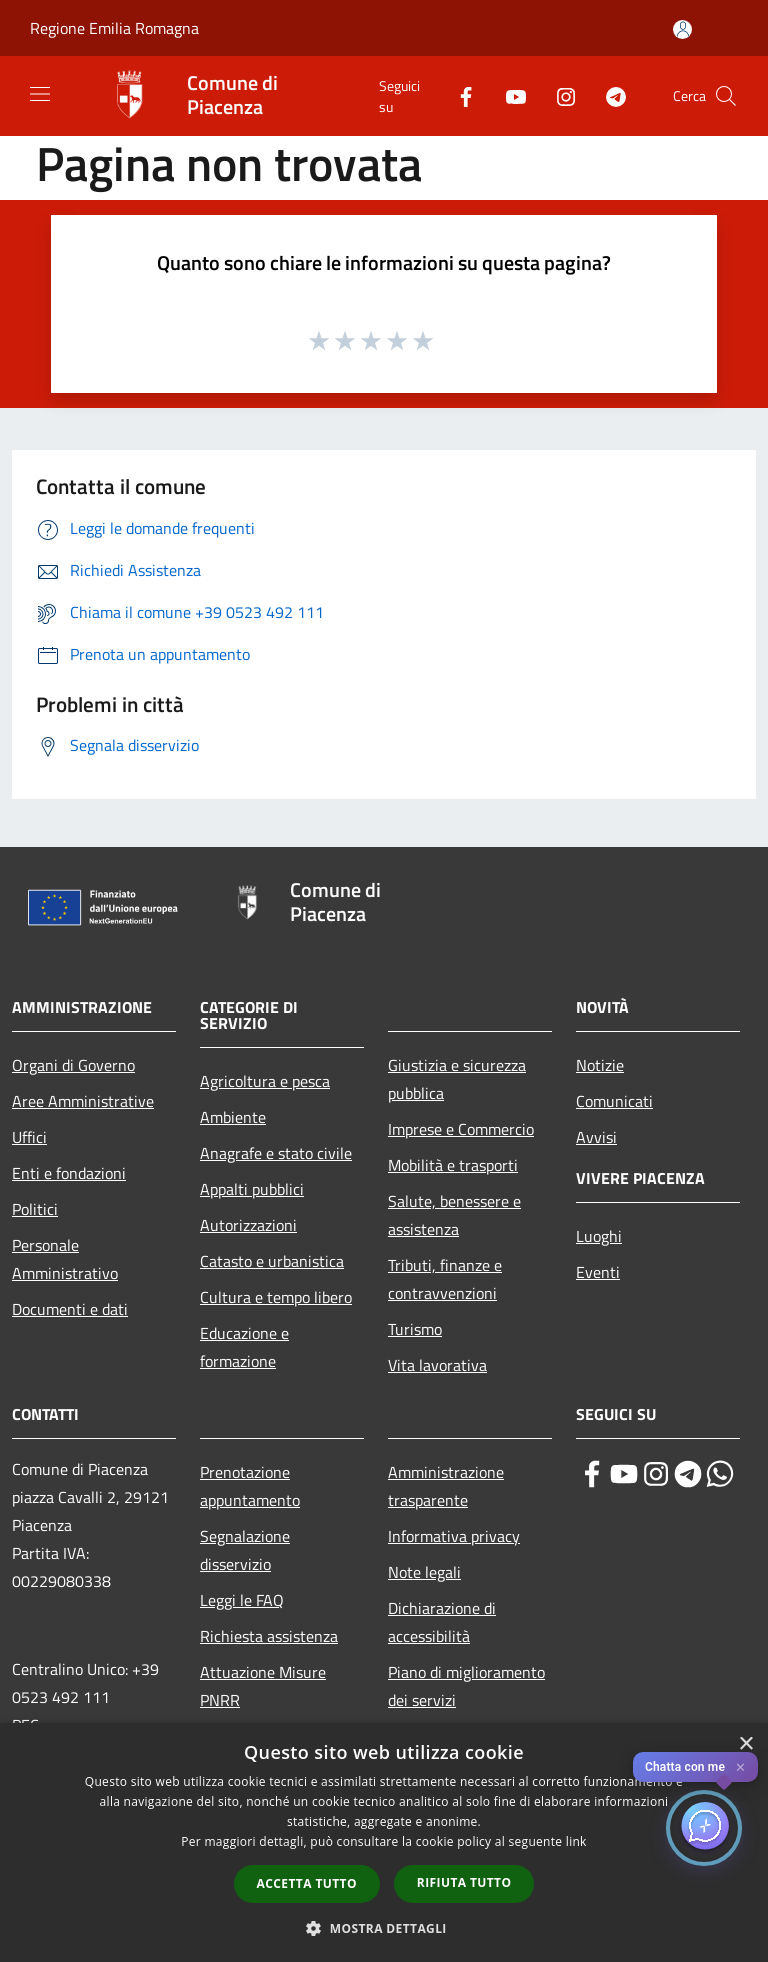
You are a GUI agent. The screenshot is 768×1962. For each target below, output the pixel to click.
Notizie (600, 1065)
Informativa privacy (454, 1536)
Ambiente (233, 1117)
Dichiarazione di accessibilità (442, 1622)
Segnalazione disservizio (245, 1550)
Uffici (29, 1137)
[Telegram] (608, 95)
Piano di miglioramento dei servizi (466, 1686)
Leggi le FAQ (242, 1600)
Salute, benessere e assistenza (454, 1215)
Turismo (415, 1329)
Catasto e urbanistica (272, 1261)
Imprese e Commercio (461, 1129)
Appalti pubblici (252, 1189)
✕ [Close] (740, 1767)
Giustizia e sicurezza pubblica (457, 1079)
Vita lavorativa (437, 1365)
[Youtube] (508, 95)
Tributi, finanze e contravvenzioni (445, 1279)
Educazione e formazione (244, 1347)
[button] (384, 1928)
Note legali (424, 1572)
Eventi (598, 1272)
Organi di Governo (73, 1065)
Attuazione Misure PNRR (263, 1686)
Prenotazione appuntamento (250, 1486)
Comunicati (614, 1101)
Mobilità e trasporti (453, 1165)
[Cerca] (726, 96)
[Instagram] (558, 95)
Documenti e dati (70, 1309)
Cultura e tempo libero (276, 1297)
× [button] (745, 1744)
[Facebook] (458, 95)
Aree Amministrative (83, 1101)
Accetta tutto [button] (307, 1883)
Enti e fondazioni (69, 1173)
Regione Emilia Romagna (114, 28)
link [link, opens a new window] (576, 1841)
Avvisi (596, 1137)
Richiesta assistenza (269, 1636)
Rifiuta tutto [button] (464, 1882)
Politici (35, 1209)
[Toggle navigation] (40, 94)
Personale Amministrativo (65, 1259)
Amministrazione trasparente (446, 1486)
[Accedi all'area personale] (682, 29)
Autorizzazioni (248, 1225)
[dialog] (384, 1842)
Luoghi (599, 1236)
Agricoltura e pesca (265, 1081)
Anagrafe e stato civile (276, 1153)
